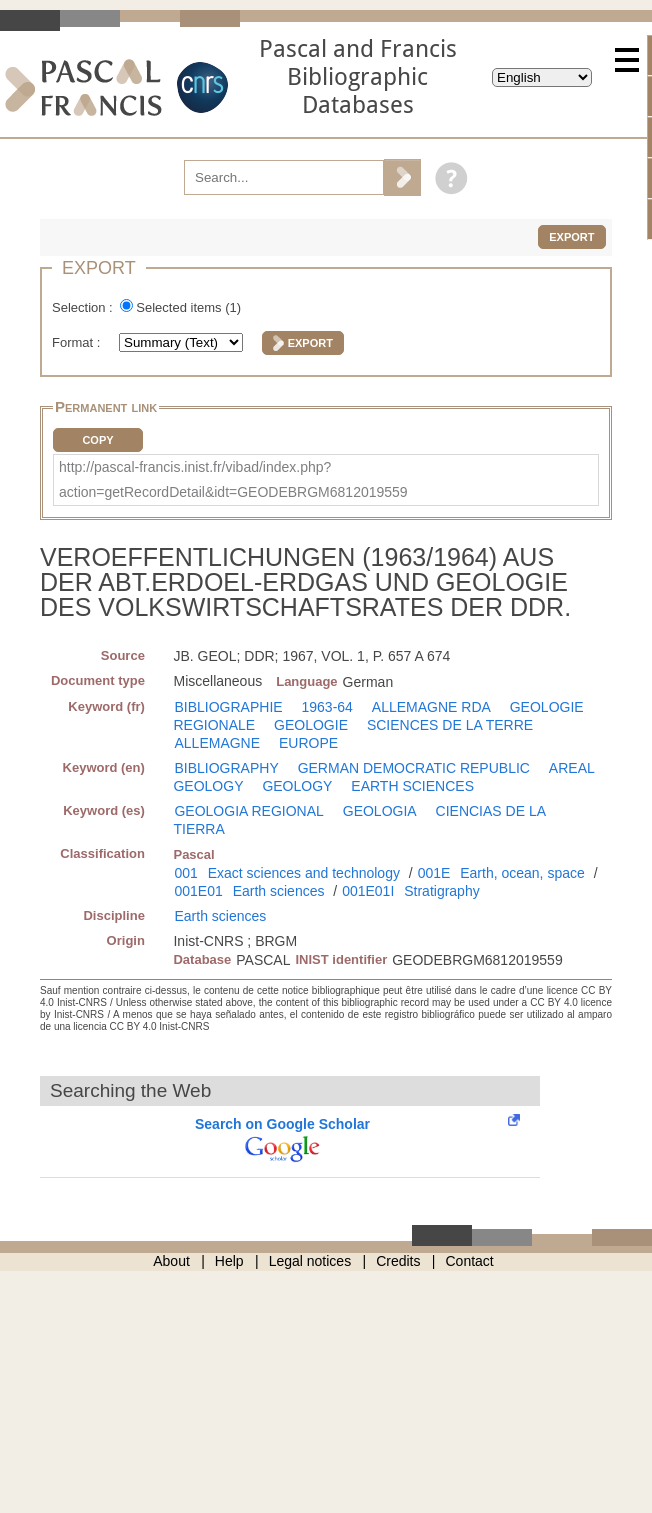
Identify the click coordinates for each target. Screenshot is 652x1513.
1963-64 (327, 707)
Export (571, 237)
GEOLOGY (297, 786)
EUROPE (308, 743)
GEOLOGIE (311, 725)
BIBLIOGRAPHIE (228, 707)
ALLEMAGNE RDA (431, 707)
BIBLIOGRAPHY (226, 768)
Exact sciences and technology (304, 873)
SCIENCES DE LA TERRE (450, 725)
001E (434, 873)
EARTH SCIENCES (412, 786)
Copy (97, 440)
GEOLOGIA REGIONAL (248, 811)
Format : (78, 342)
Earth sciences (279, 891)
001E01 (198, 891)
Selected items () (188, 307)
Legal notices (310, 1261)
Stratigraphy (441, 891)
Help (229, 1261)
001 (185, 873)
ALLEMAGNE (217, 743)
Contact (470, 1261)
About (171, 1261)
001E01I (368, 891)
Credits (398, 1261)
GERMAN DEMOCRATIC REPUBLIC (414, 768)
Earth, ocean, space (522, 873)
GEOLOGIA (380, 811)
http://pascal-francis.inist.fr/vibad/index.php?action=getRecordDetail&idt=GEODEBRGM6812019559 (233, 479)
